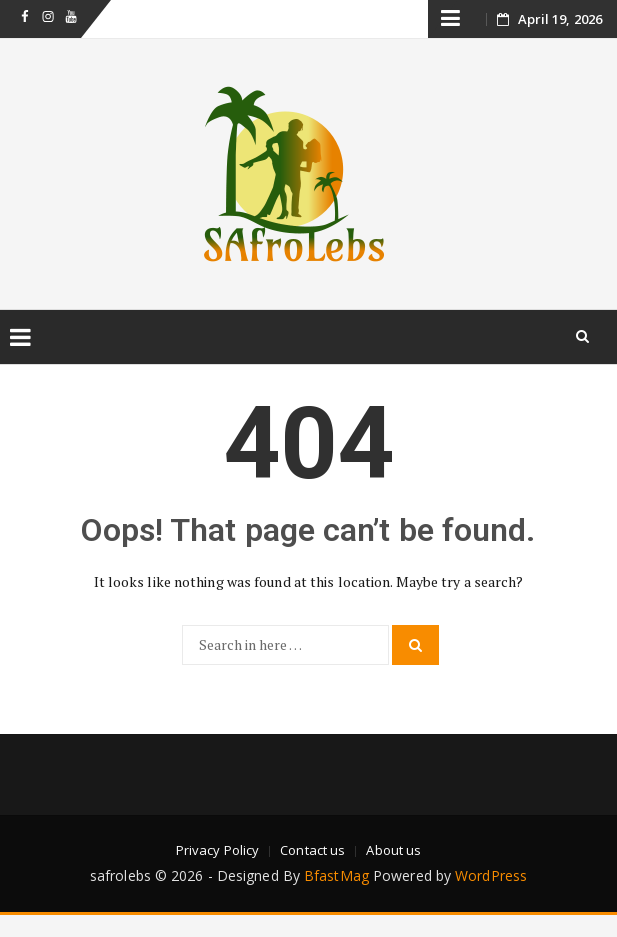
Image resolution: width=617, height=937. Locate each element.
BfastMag (336, 875)
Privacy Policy (217, 850)
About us (393, 850)
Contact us (312, 850)
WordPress (491, 875)
